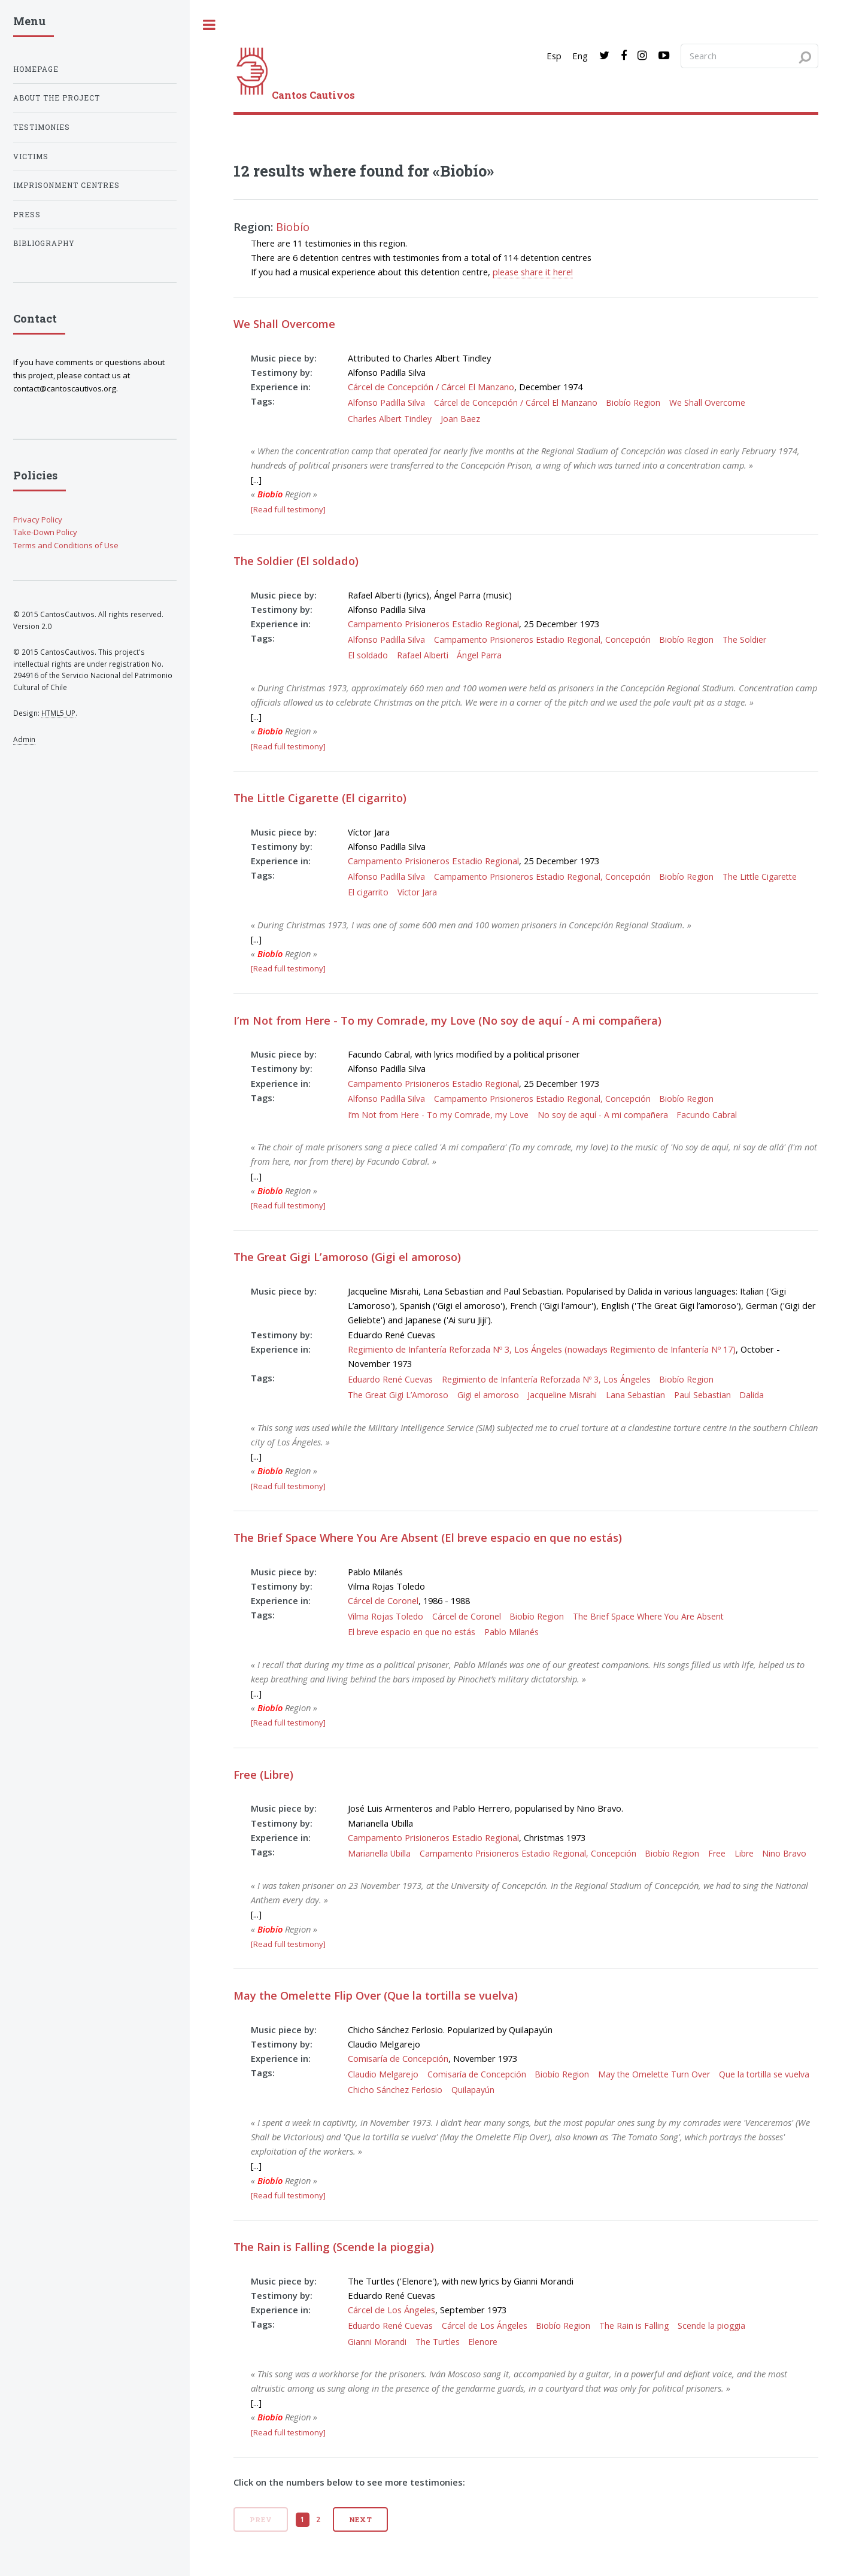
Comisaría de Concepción (398, 2058)
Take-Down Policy (45, 532)
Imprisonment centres (66, 185)
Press (27, 214)
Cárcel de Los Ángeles (391, 2310)
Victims (30, 156)
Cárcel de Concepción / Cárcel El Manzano (431, 387)
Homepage (36, 69)
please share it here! (533, 272)
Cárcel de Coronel (383, 1600)
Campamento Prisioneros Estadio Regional (433, 624)
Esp (554, 56)
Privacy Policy (37, 519)
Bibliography (44, 243)
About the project (56, 97)
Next (361, 2519)
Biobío (292, 226)
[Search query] (749, 56)
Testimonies (41, 127)
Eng (580, 56)
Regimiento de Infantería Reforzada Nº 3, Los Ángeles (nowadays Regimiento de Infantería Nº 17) (542, 1349)
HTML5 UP (58, 713)
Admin (24, 739)
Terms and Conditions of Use (66, 545)
